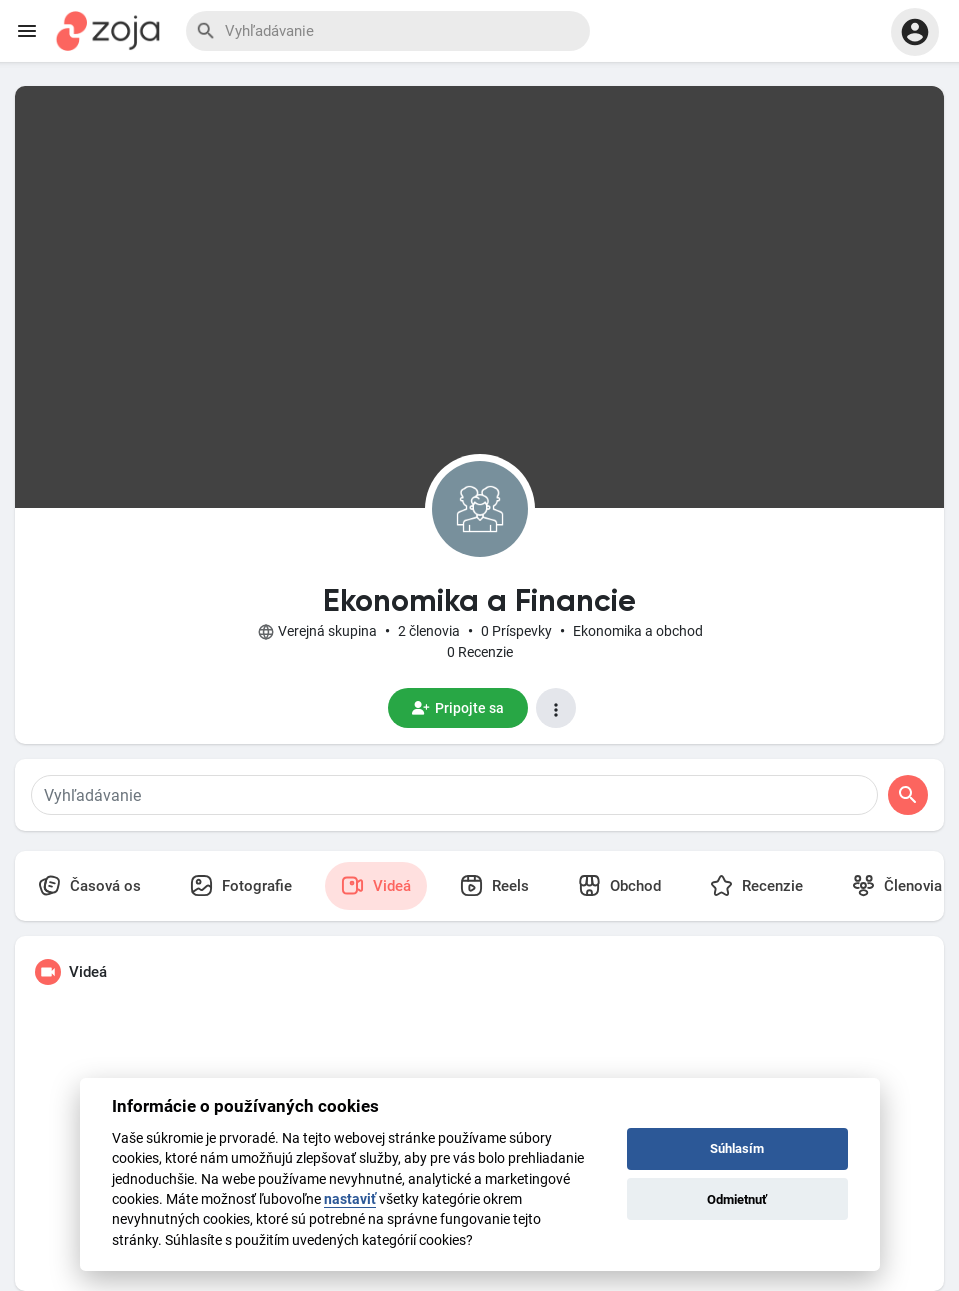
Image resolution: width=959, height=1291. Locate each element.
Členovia (897, 885)
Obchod (619, 885)
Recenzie (756, 885)
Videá (376, 885)
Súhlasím (737, 1148)
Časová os (89, 885)
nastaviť (350, 1199)
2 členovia (429, 631)
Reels (494, 885)
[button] (915, 32)
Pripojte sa (458, 708)
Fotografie (241, 885)
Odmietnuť (737, 1199)
